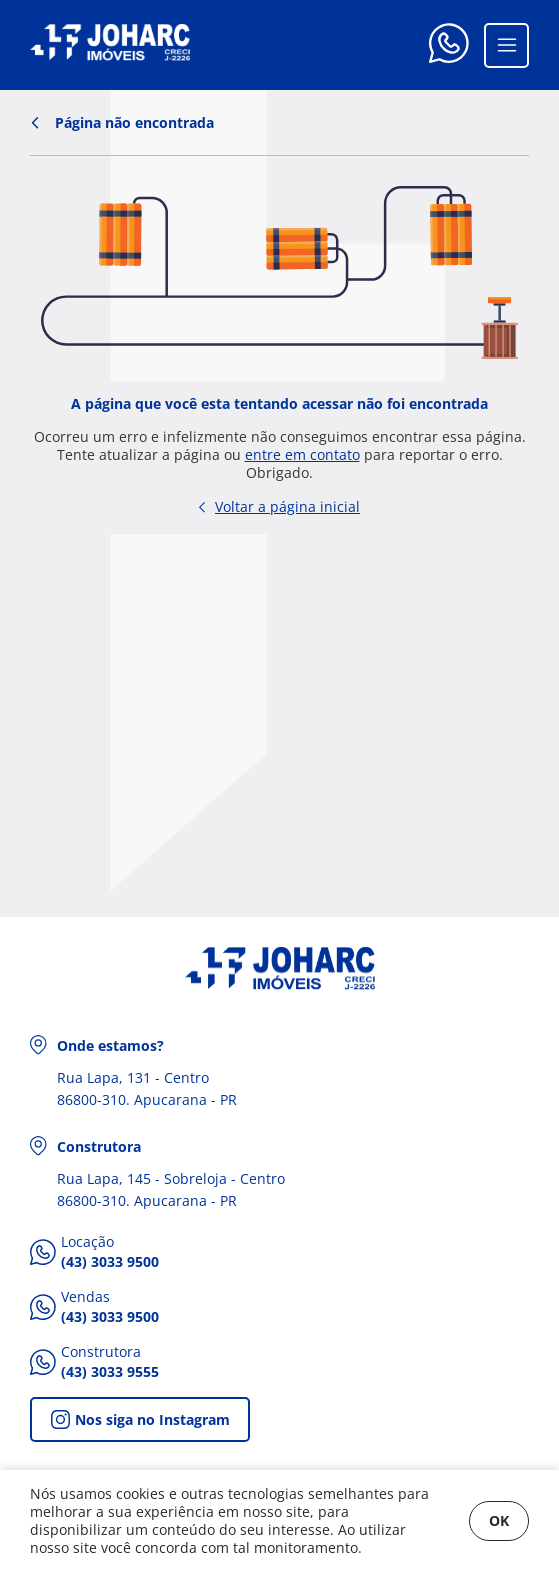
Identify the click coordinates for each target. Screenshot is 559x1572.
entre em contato (302, 455)
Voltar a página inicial (279, 506)
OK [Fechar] (499, 1520)
